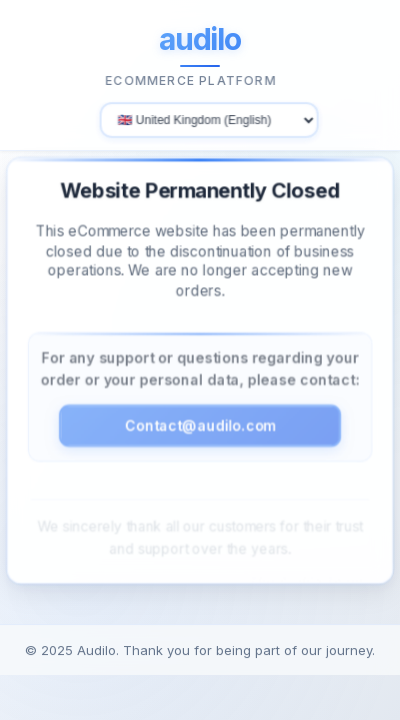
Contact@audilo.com (199, 424)
